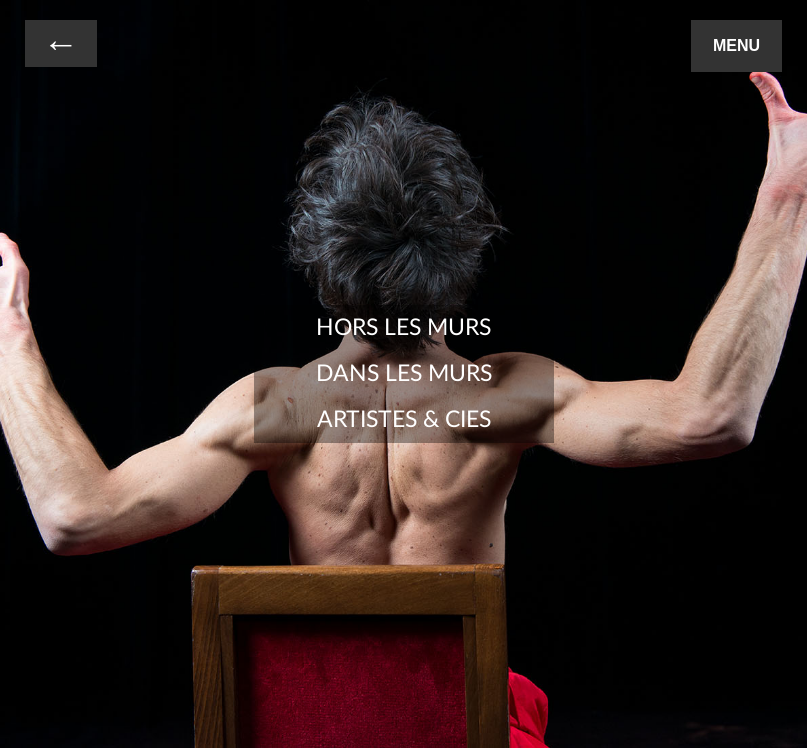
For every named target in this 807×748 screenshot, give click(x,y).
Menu (736, 45)
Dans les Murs (404, 374)
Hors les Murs (403, 328)
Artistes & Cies (404, 420)
